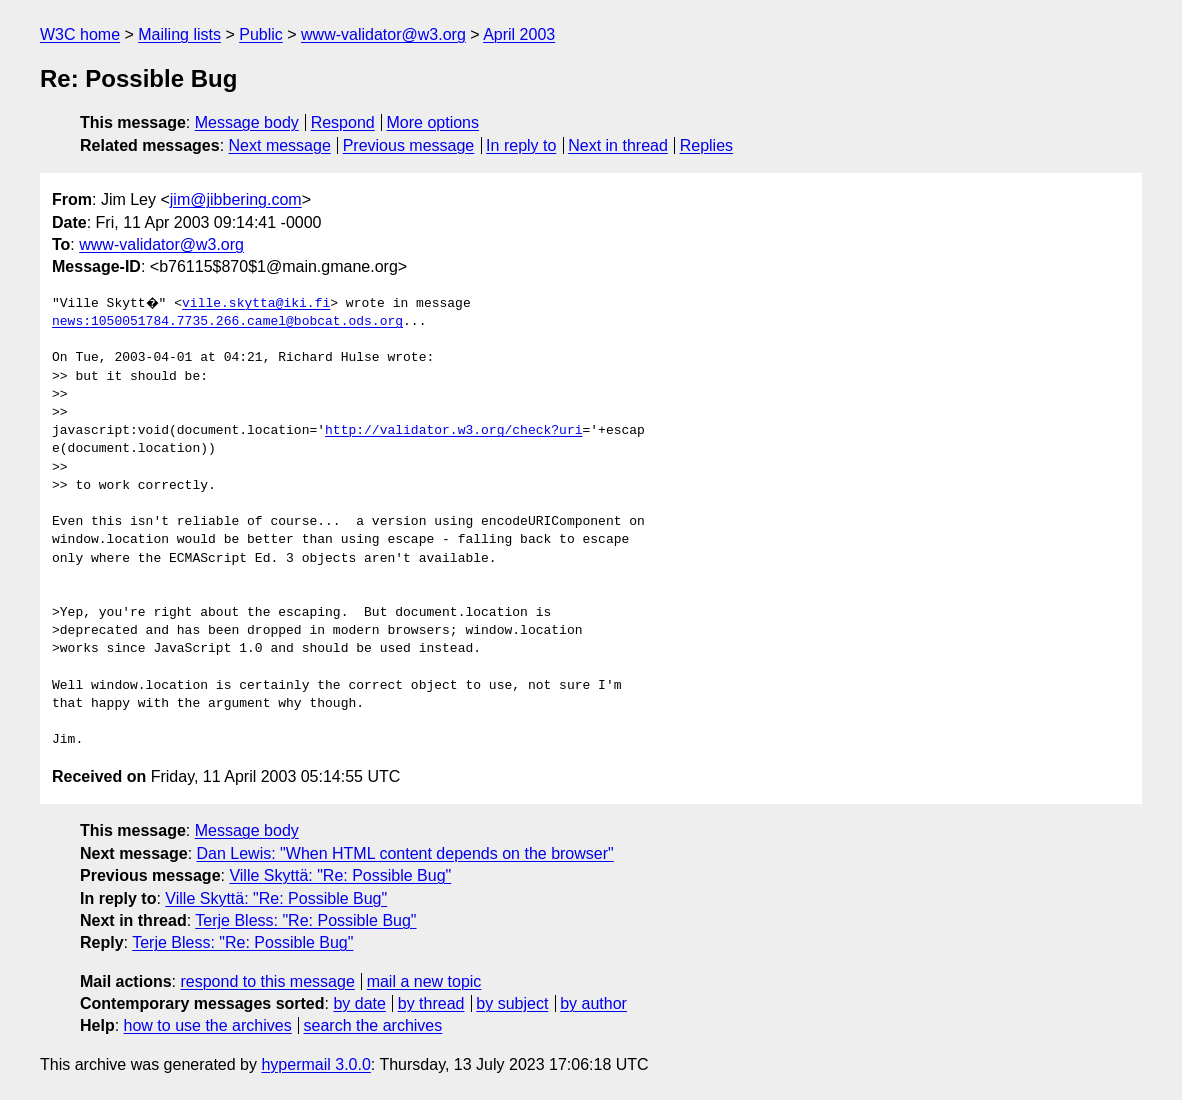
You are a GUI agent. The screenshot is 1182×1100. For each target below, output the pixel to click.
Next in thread (618, 145)
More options (433, 122)
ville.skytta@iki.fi (259, 304)
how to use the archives (208, 1025)
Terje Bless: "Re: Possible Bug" (305, 920)
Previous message (409, 145)
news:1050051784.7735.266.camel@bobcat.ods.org (227, 322)
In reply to (521, 145)
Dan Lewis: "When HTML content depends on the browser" (405, 853)
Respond (343, 122)
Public (261, 34)
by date (359, 1003)
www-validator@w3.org (383, 34)
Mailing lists (179, 34)
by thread (431, 1003)
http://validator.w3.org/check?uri (453, 431)
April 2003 (519, 34)
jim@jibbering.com (236, 199)
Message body (247, 122)
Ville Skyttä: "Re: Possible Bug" (340, 875)
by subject (512, 1003)
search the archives (373, 1025)
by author (593, 1003)
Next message (280, 145)
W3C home (80, 34)
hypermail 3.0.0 (315, 1064)
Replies (706, 145)
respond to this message (267, 981)
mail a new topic (424, 981)
